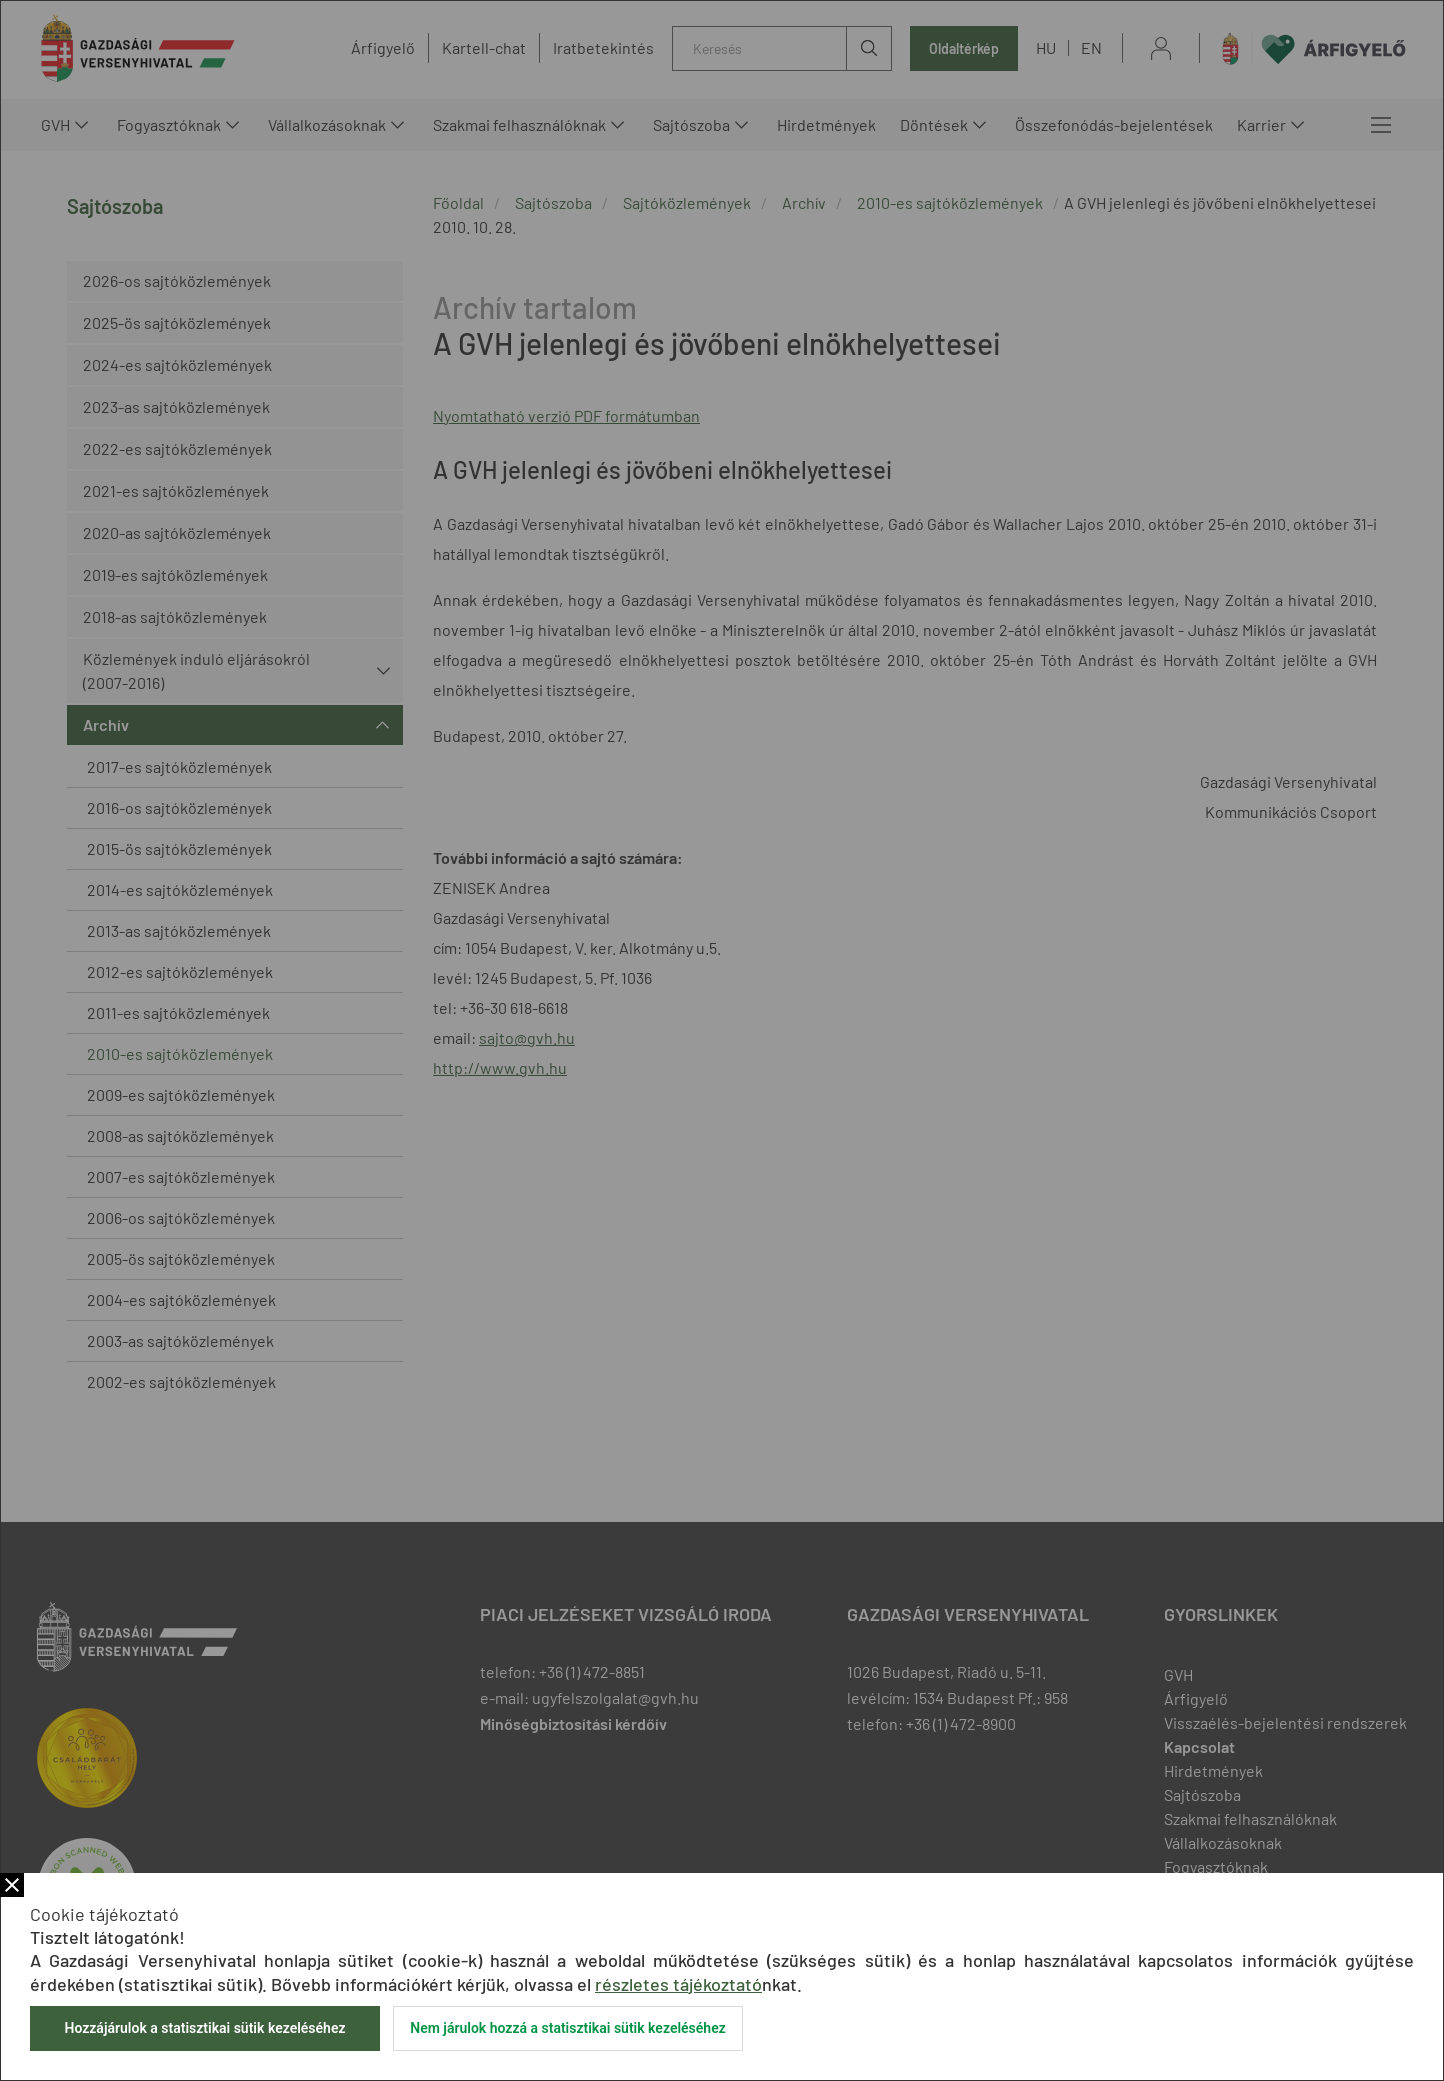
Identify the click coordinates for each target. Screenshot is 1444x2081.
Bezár (12, 1885)
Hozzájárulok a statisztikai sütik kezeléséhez (204, 2028)
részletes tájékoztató (678, 1984)
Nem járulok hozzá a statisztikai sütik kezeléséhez (568, 2028)
